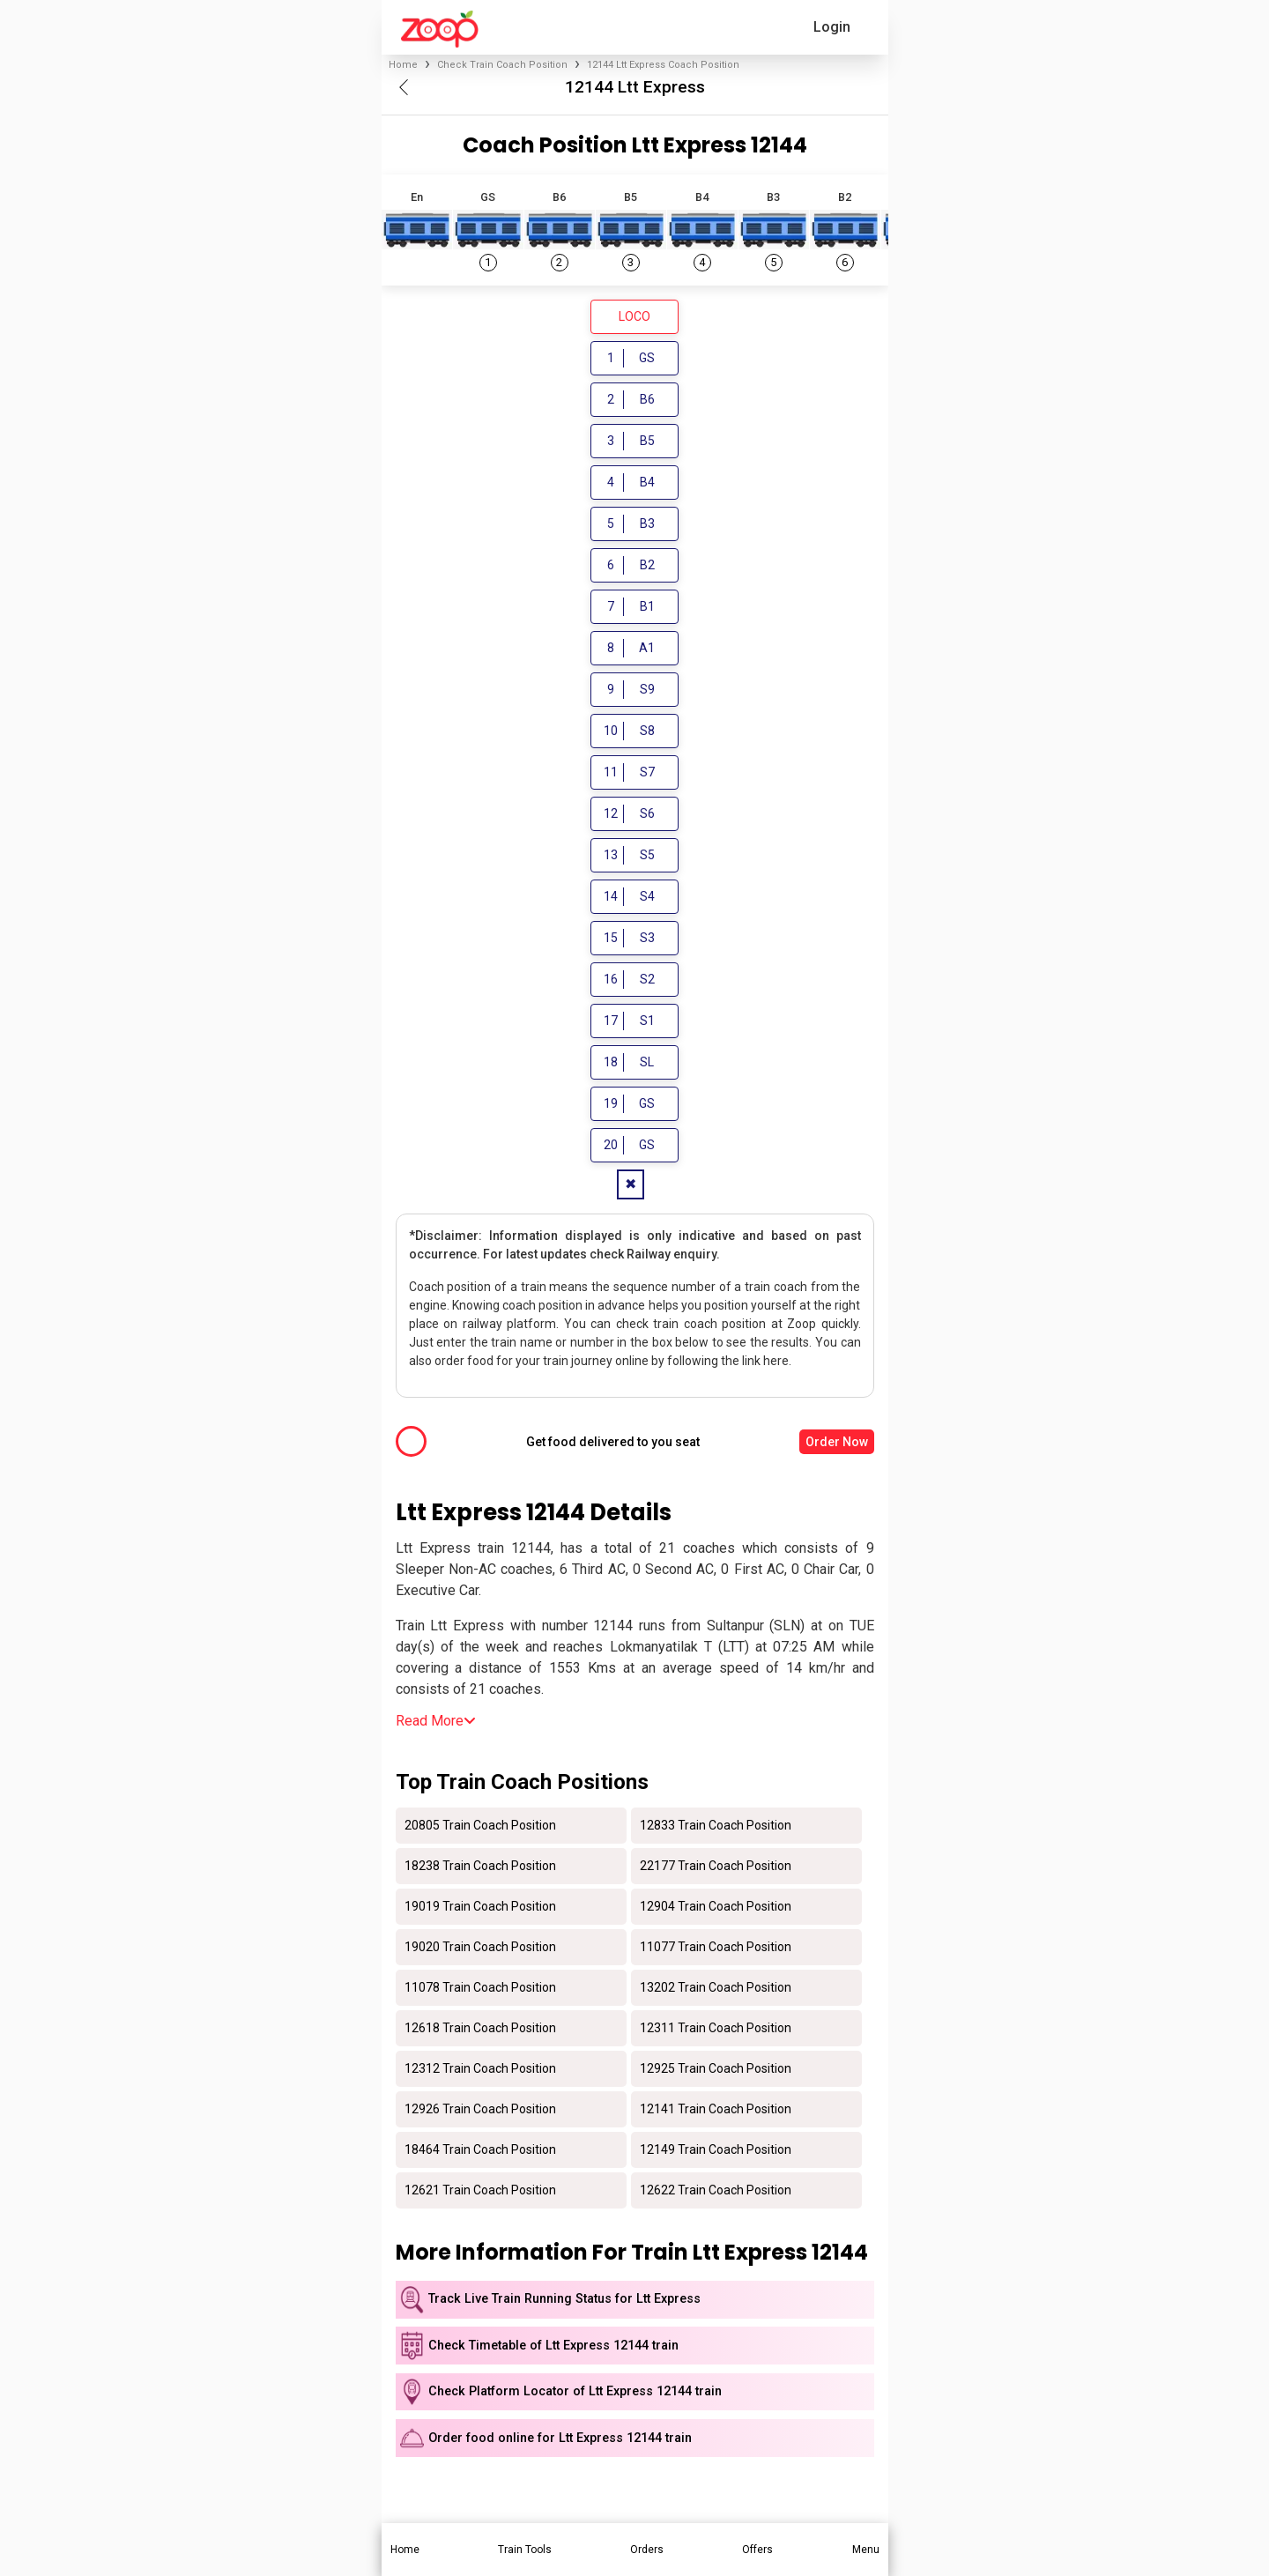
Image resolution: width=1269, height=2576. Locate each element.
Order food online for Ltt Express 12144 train (560, 2439)
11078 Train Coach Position (480, 1988)
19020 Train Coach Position (480, 1948)
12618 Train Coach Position (480, 2029)
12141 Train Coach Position (715, 2110)
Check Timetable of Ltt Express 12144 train (553, 2347)
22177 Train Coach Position (715, 1867)
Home (403, 65)
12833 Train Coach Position (715, 1826)
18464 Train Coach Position (480, 2150)
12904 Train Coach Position (715, 1907)
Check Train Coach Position (502, 65)
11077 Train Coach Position (715, 1948)
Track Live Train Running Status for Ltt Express (564, 2300)
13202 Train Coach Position (715, 1988)
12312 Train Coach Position (480, 2069)
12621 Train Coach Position (480, 2191)
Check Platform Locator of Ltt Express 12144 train (575, 2393)
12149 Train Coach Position (715, 2150)
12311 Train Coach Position (715, 2029)
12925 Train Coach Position (715, 2069)
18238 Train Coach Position (480, 1867)
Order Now (836, 1443)
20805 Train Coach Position (480, 1826)
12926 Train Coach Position (480, 2110)
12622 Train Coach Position (715, 2191)
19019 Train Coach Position (480, 1907)
